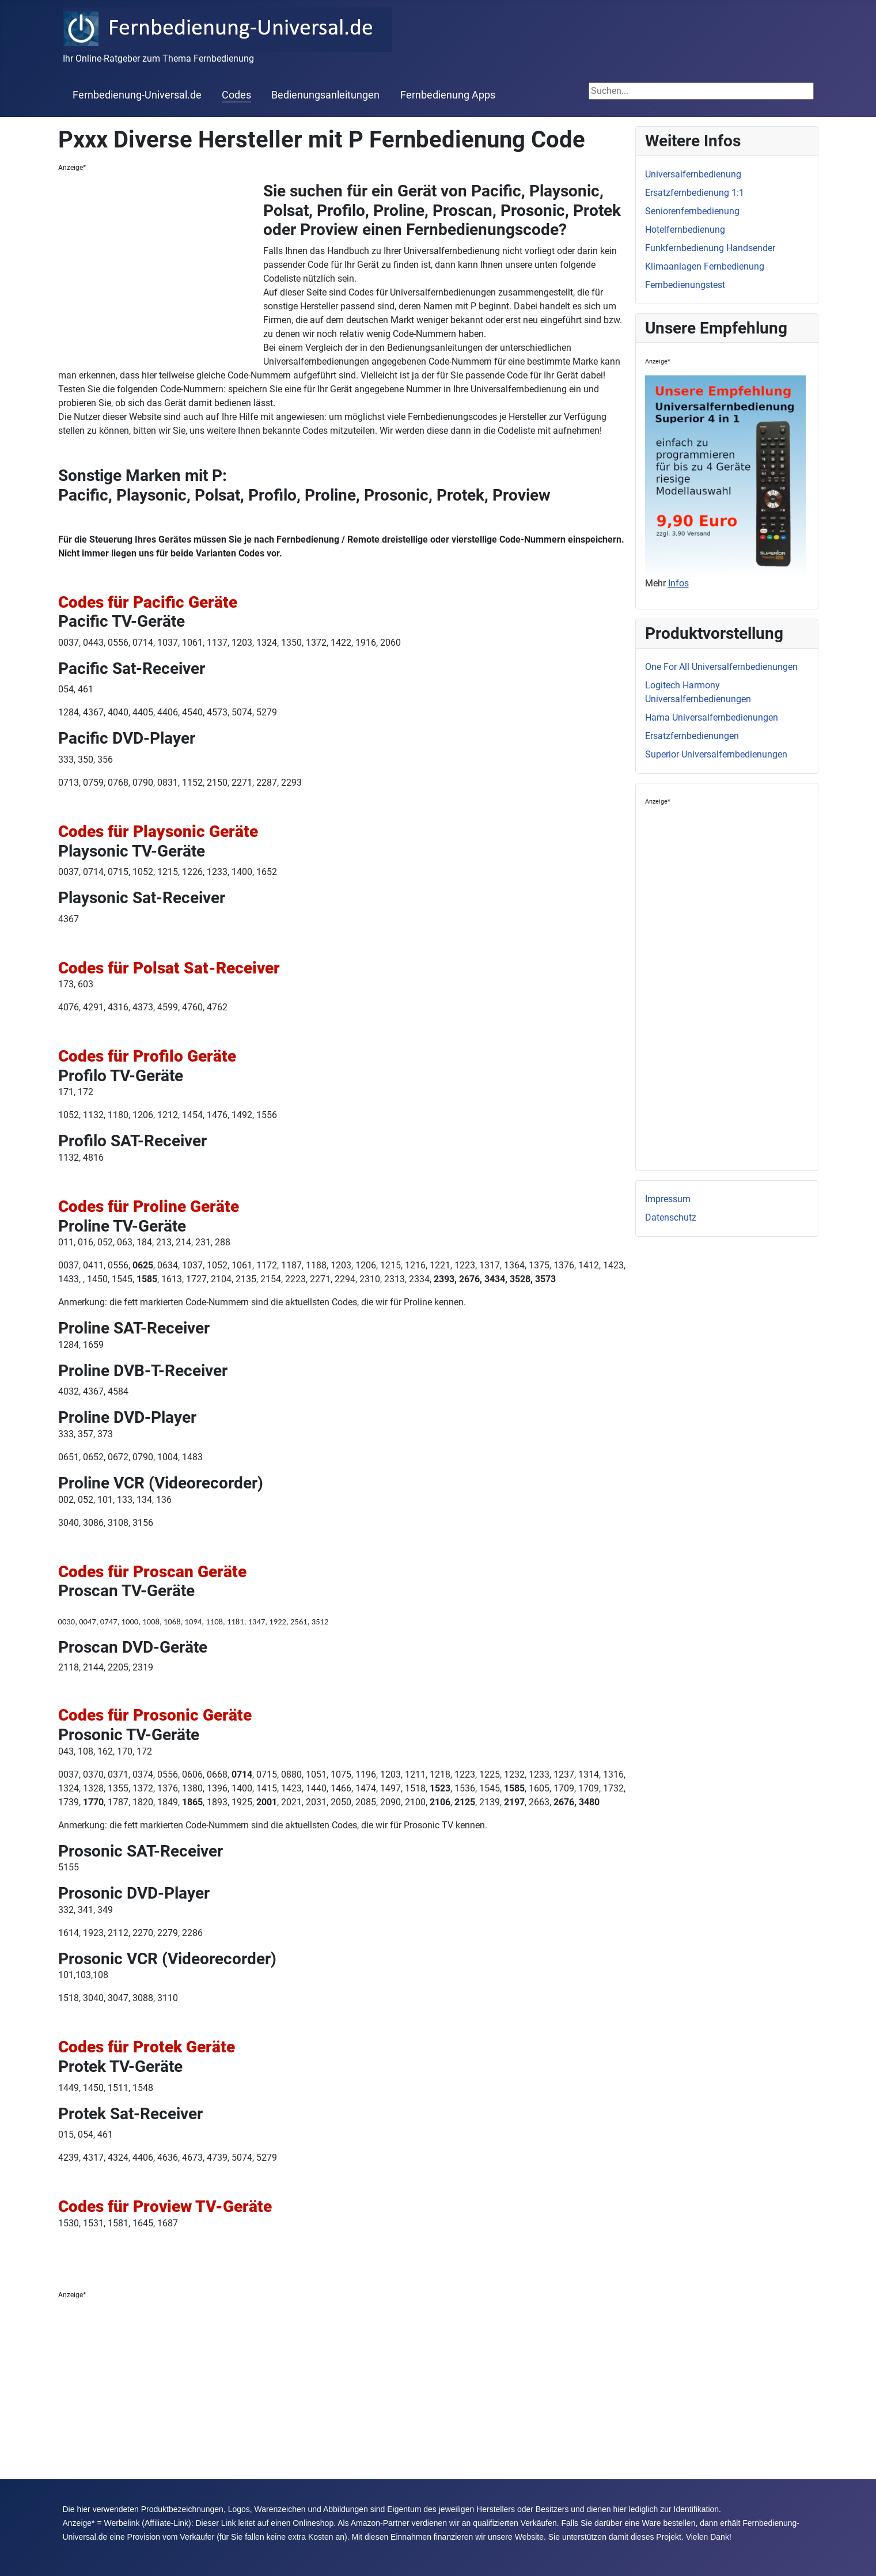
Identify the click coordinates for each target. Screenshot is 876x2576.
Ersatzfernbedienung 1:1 (694, 192)
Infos (678, 583)
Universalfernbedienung (693, 174)
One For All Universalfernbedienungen (721, 666)
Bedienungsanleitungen (325, 95)
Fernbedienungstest (685, 284)
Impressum (668, 1199)
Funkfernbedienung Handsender (710, 248)
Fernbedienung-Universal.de (137, 95)
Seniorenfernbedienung (692, 211)
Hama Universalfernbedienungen (711, 717)
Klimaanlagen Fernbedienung (704, 266)
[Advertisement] (160, 267)
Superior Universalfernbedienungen (716, 754)
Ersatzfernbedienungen (692, 735)
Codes (236, 95)
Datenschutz (670, 1217)
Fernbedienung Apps (447, 95)
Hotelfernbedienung (685, 229)
